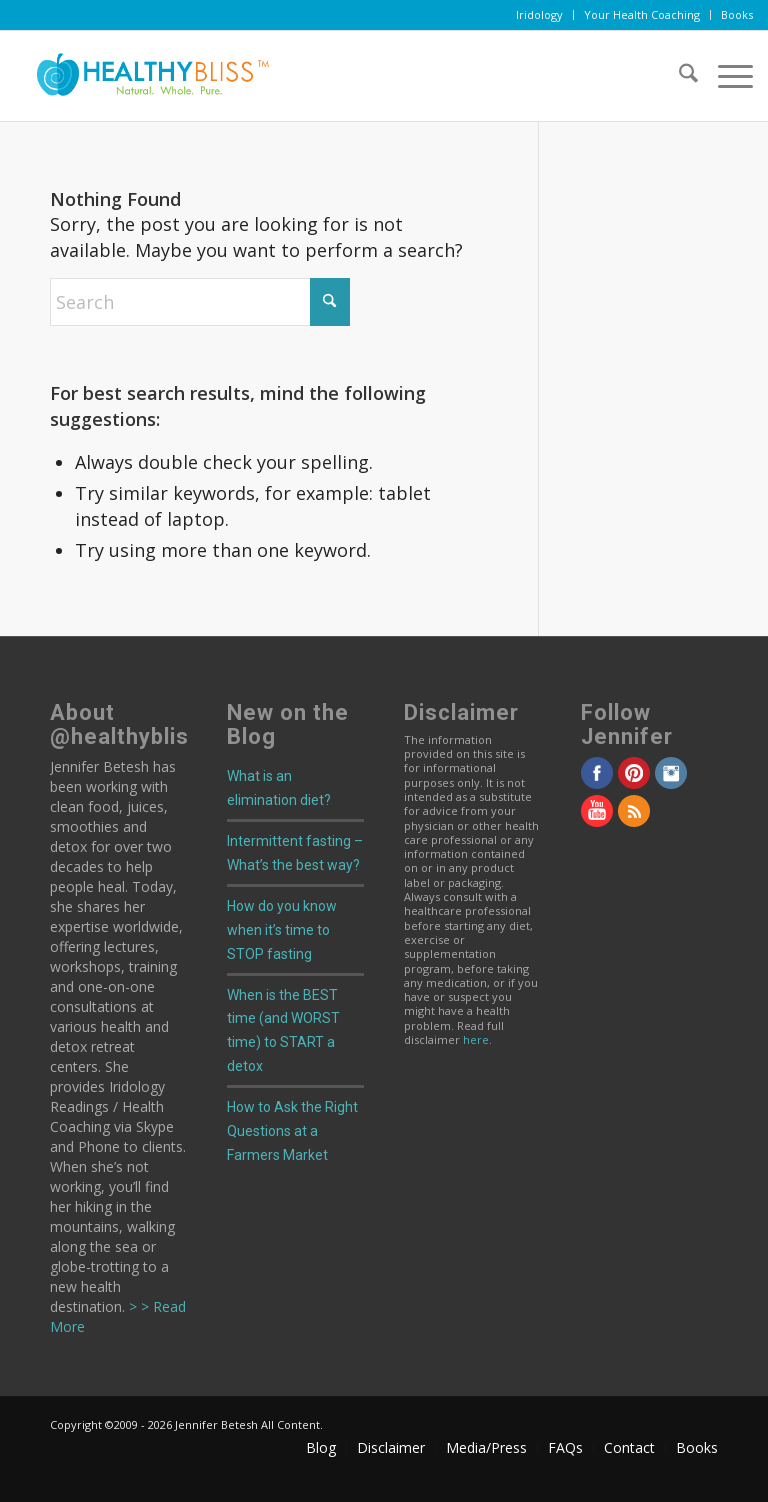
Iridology (539, 14)
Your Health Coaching (642, 14)
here (476, 1039)
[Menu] (725, 76)
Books (737, 14)
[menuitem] (540, 15)
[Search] (678, 76)
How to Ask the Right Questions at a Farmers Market (292, 1131)
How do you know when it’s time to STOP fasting (282, 930)
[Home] (145, 76)
